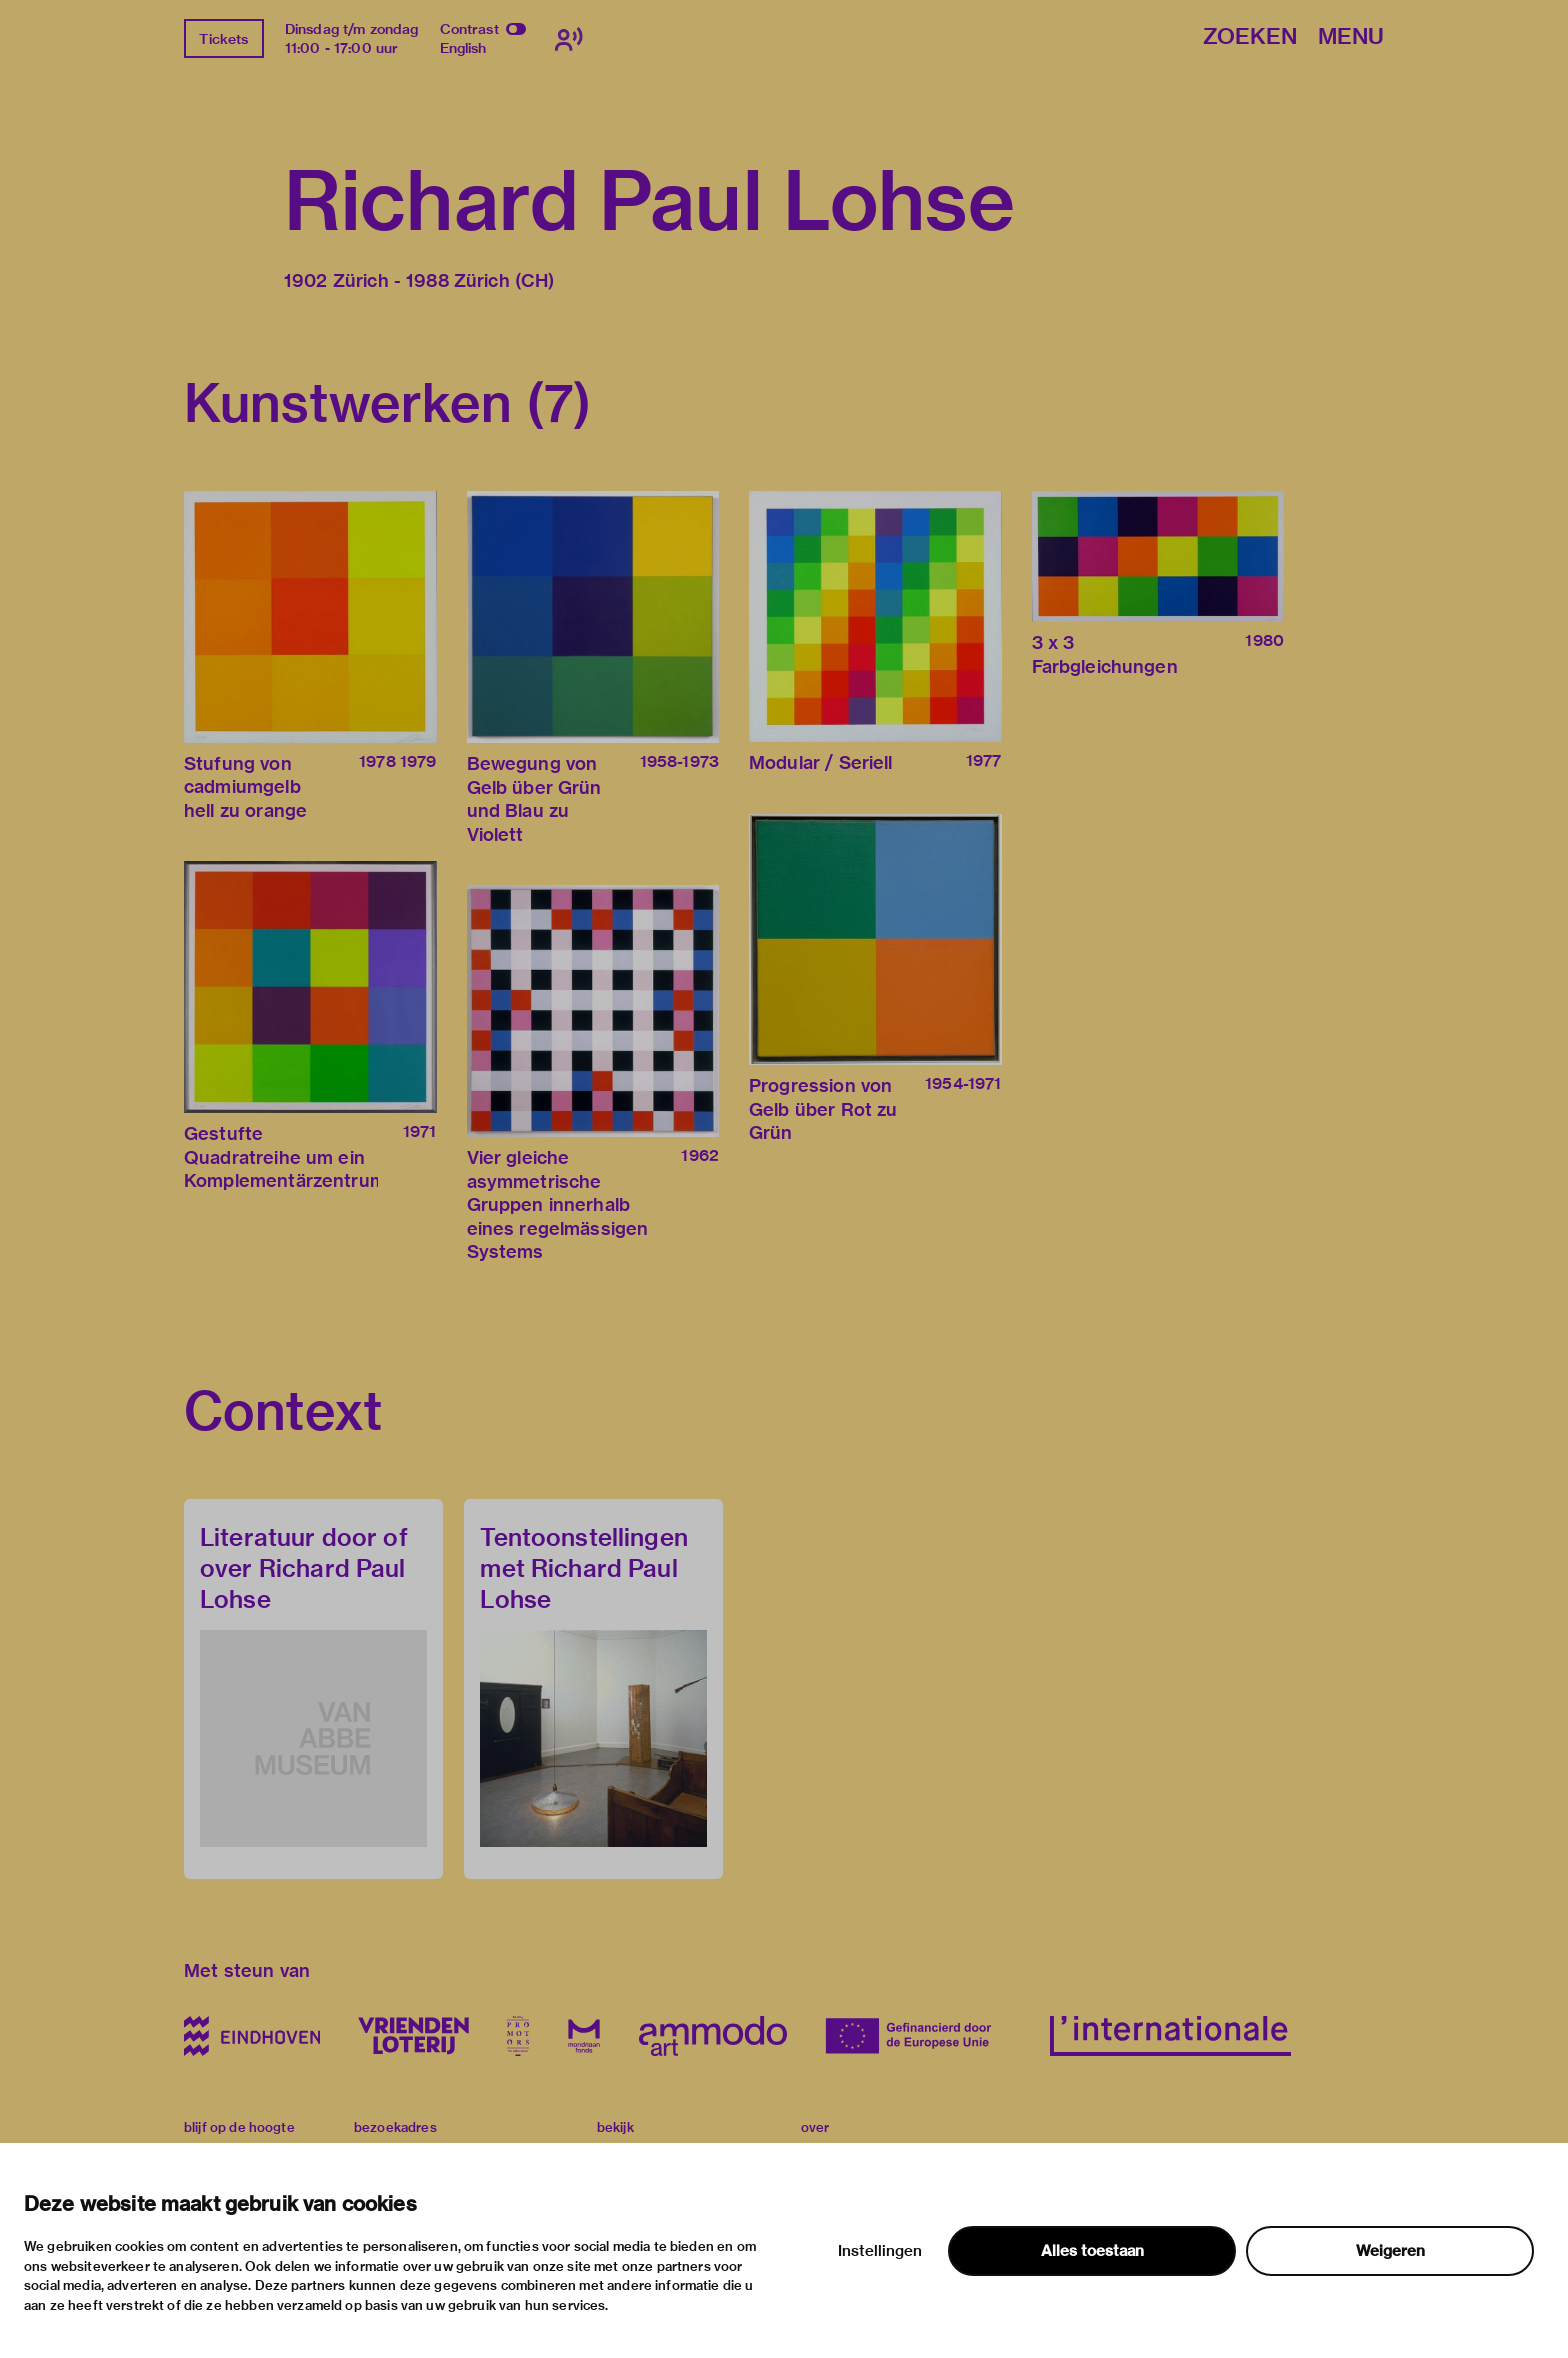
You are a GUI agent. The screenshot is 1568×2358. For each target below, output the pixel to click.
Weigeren (1390, 2251)
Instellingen (880, 2251)
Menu (1351, 37)
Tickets (223, 39)
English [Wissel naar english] (463, 48)
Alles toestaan (1092, 2251)
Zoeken (1250, 37)
